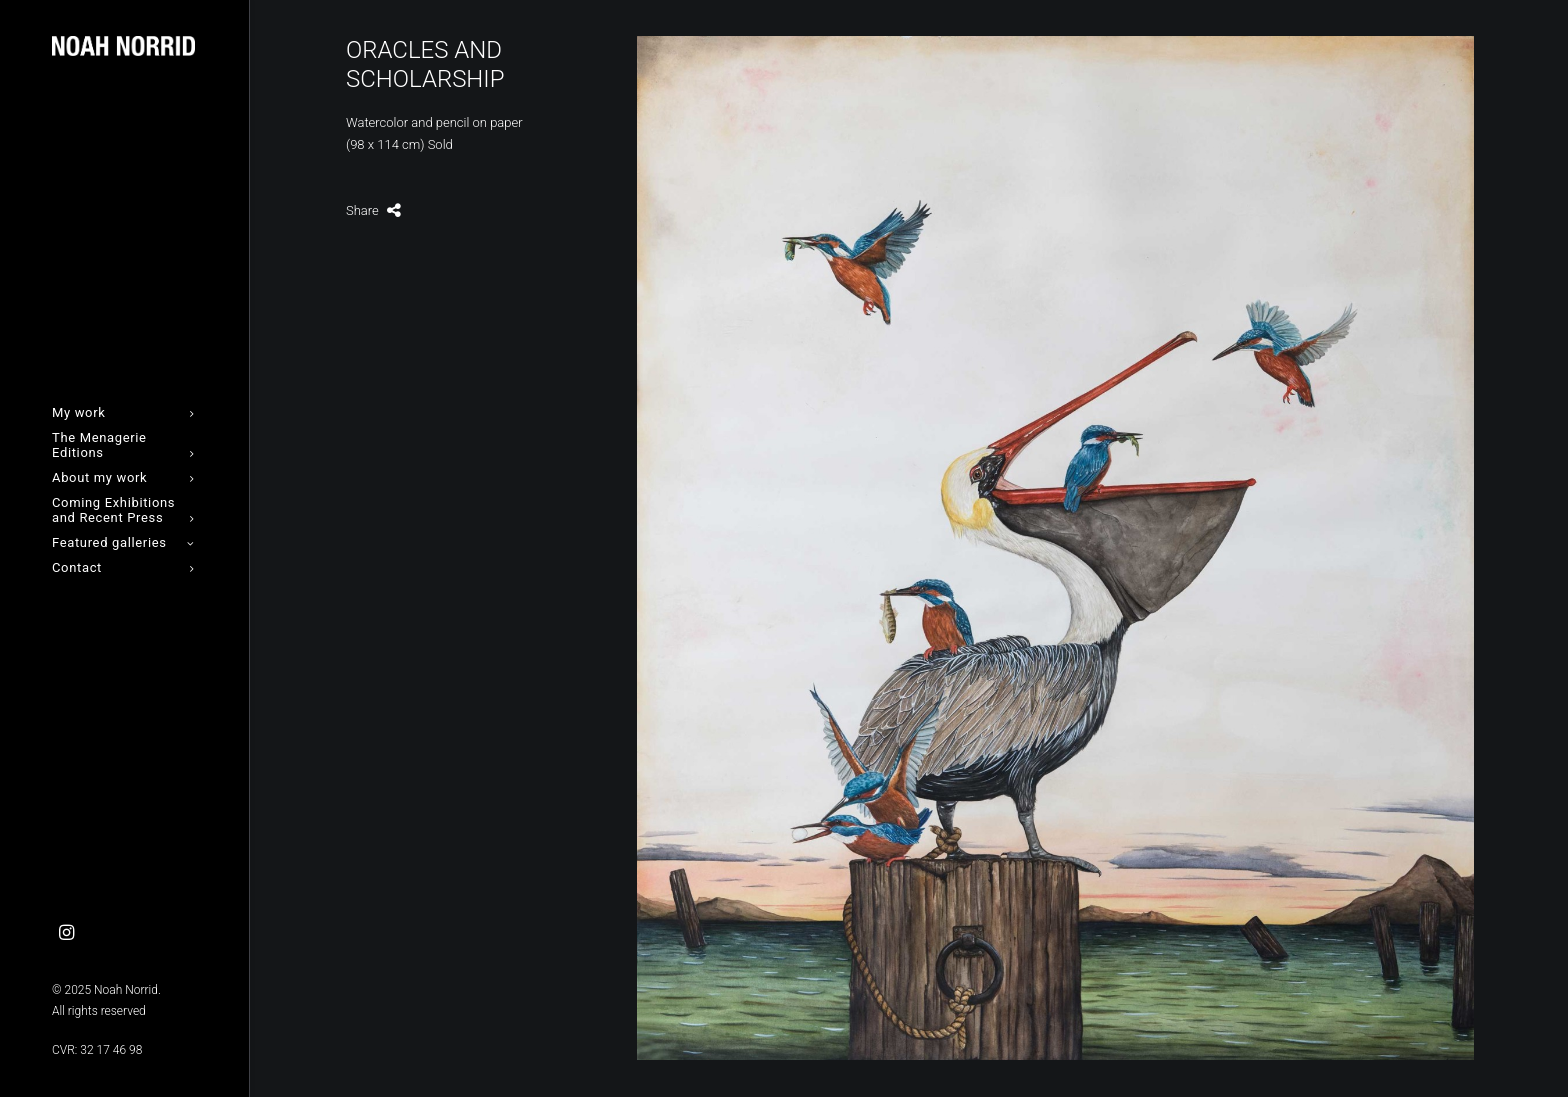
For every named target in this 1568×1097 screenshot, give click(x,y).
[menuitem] (67, 933)
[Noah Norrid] (123, 46)
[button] (67, 933)
